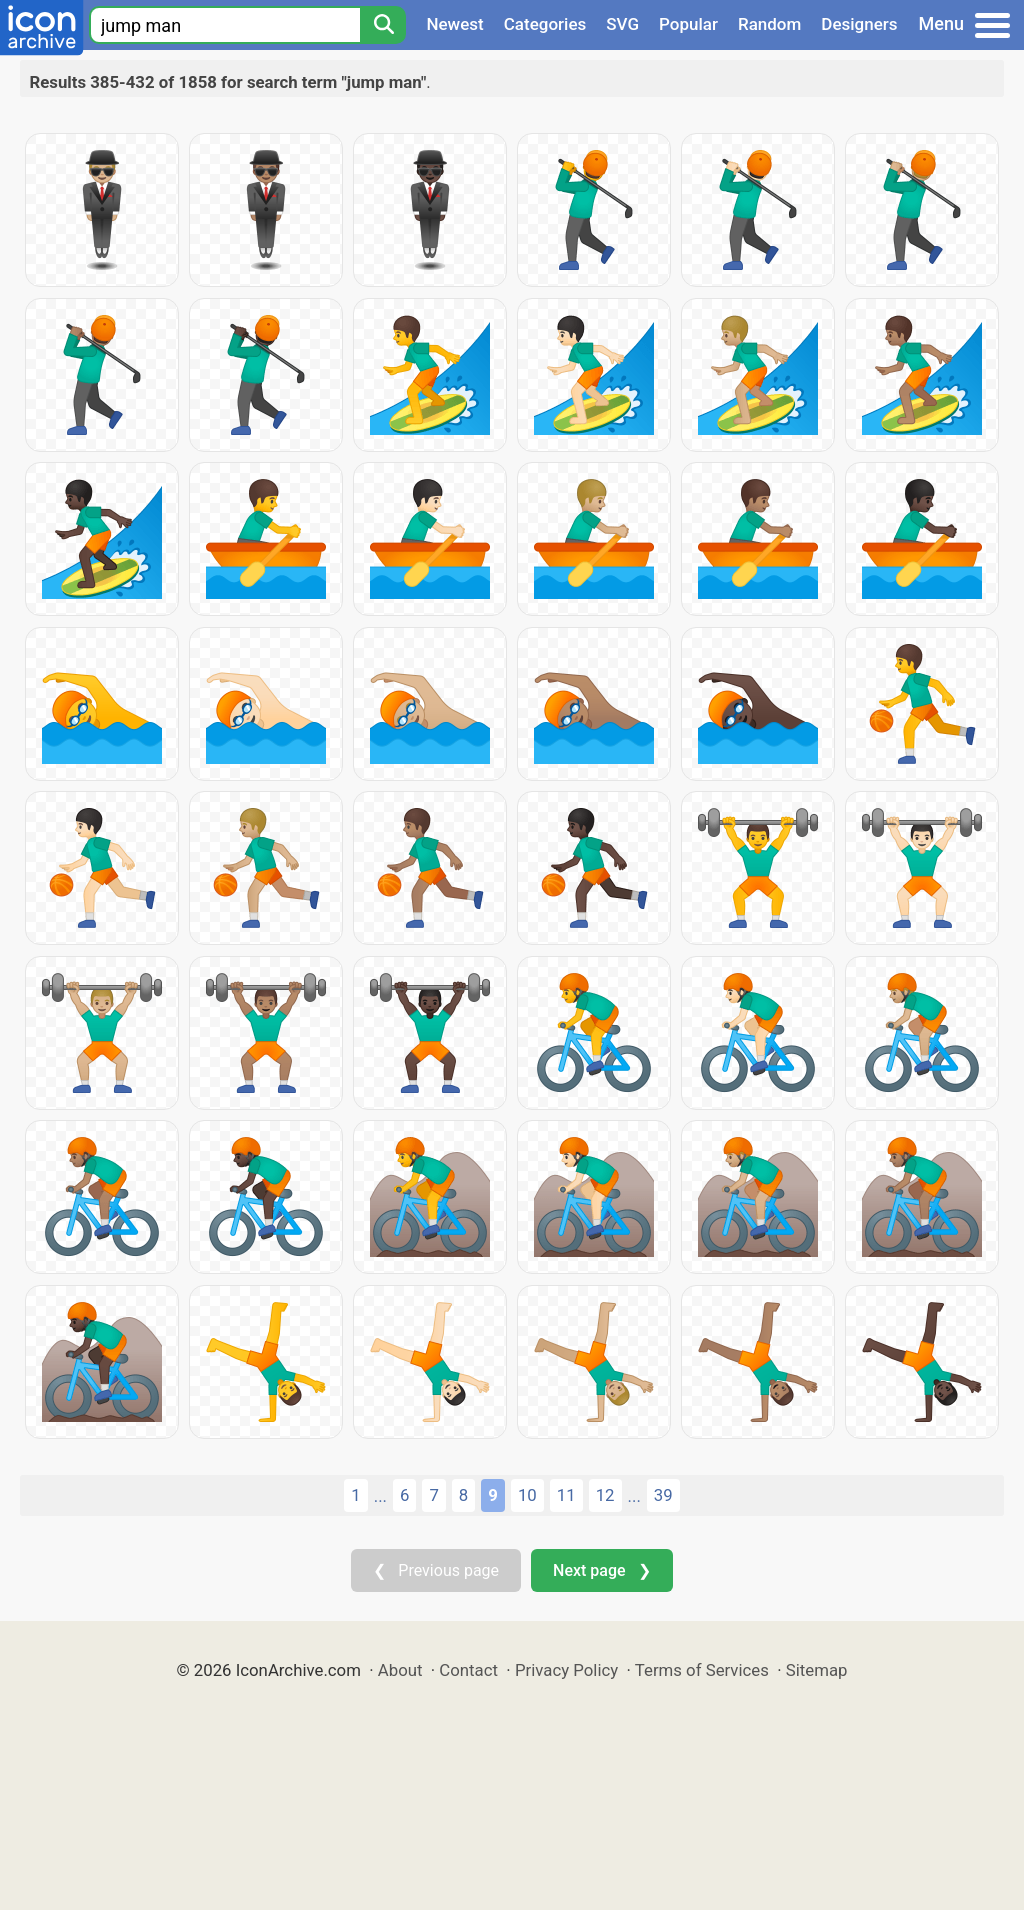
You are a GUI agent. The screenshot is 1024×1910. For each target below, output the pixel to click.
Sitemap (817, 1670)
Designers (859, 24)
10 (527, 1495)
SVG (622, 24)
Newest (454, 24)
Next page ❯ (601, 1570)
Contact (468, 1670)
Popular (688, 24)
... (380, 1496)
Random (769, 24)
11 (566, 1495)
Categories (545, 24)
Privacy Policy (566, 1670)
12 (605, 1495)
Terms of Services (702, 1670)
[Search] (383, 25)
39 (663, 1495)
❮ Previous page (436, 1570)
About (400, 1670)
